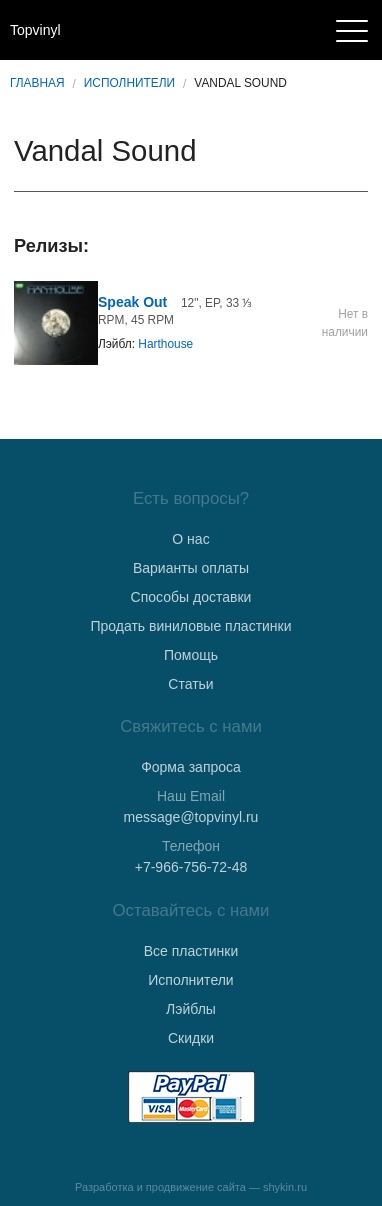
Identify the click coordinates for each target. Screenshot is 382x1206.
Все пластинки (191, 951)
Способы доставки (191, 597)
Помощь (191, 655)
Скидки (191, 1038)
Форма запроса (191, 767)
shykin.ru (285, 1187)
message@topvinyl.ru (191, 817)
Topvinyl (35, 30)
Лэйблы (191, 1009)
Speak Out (132, 302)
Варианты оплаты (191, 568)
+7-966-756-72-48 (191, 867)
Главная (37, 83)
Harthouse (165, 344)
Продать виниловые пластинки (190, 626)
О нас (190, 539)
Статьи (190, 684)
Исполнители (129, 83)
